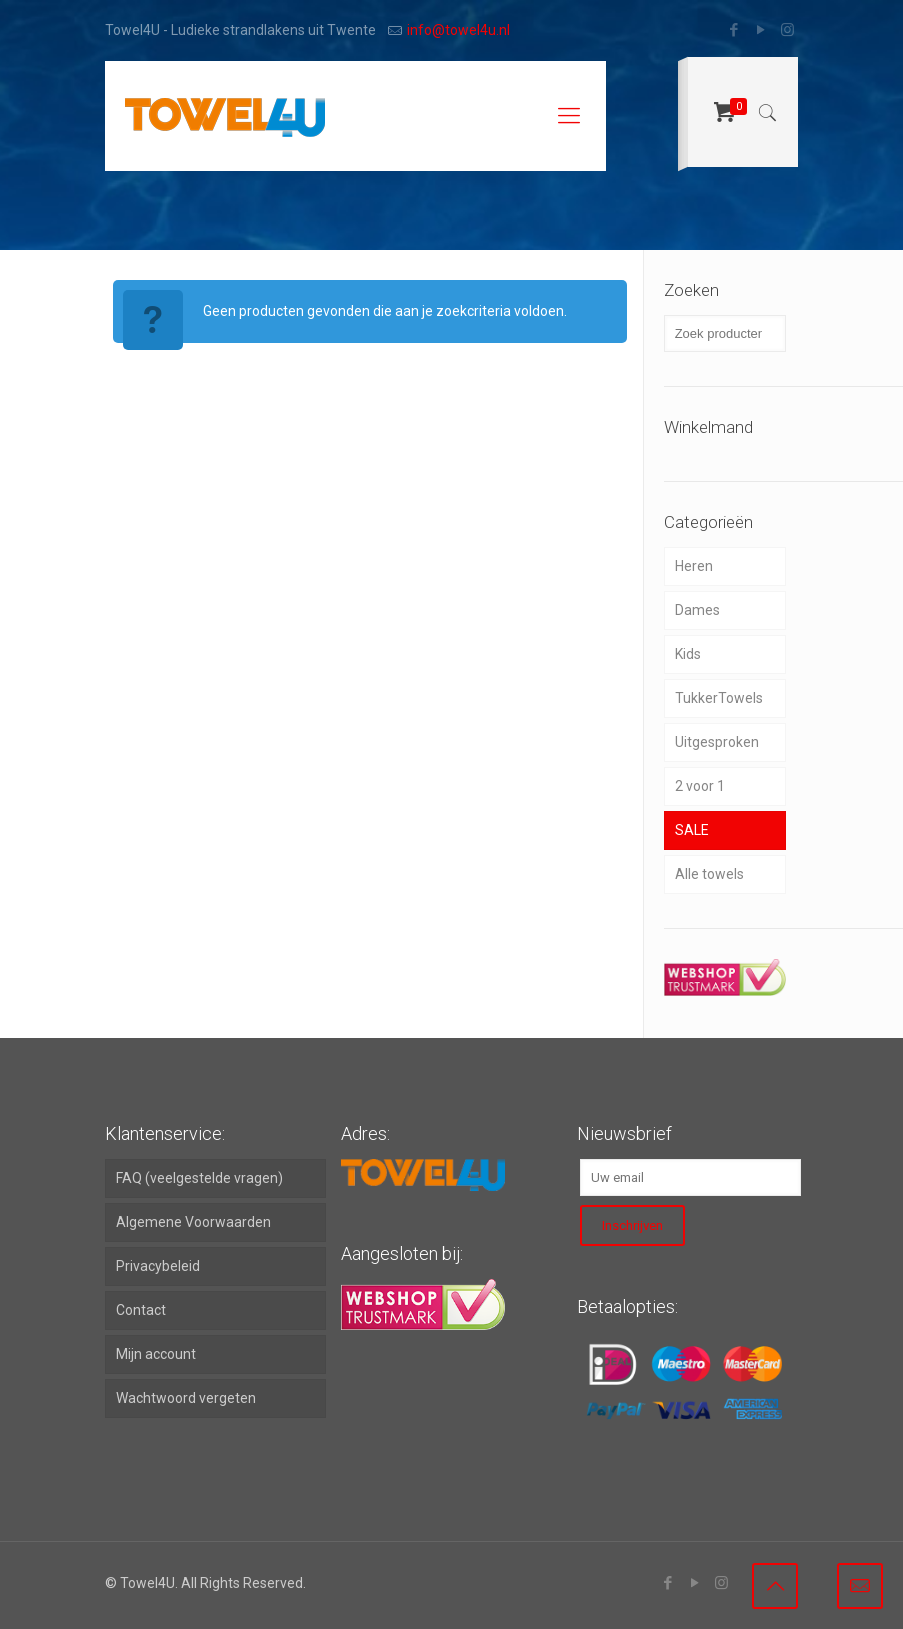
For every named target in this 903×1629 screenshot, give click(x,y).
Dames (697, 610)
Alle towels (709, 874)
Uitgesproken (717, 742)
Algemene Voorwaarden (193, 1222)
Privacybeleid (158, 1266)
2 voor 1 (700, 786)
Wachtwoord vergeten (186, 1398)
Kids (688, 654)
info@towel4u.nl (458, 30)
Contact (141, 1310)
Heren (694, 566)
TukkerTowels (719, 698)
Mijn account (156, 1354)
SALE (692, 830)
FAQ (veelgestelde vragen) (199, 1178)
